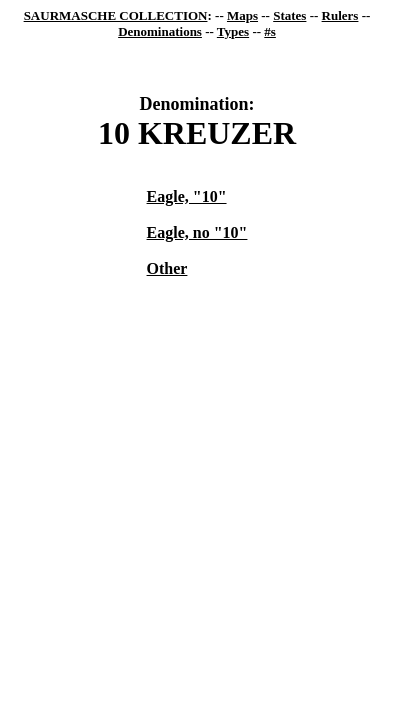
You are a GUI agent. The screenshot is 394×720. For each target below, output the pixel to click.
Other (167, 268)
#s (270, 31)
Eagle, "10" (187, 196)
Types (233, 31)
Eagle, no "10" (197, 232)
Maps (242, 15)
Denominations (160, 31)
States (289, 15)
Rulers (340, 15)
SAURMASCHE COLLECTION (116, 15)
